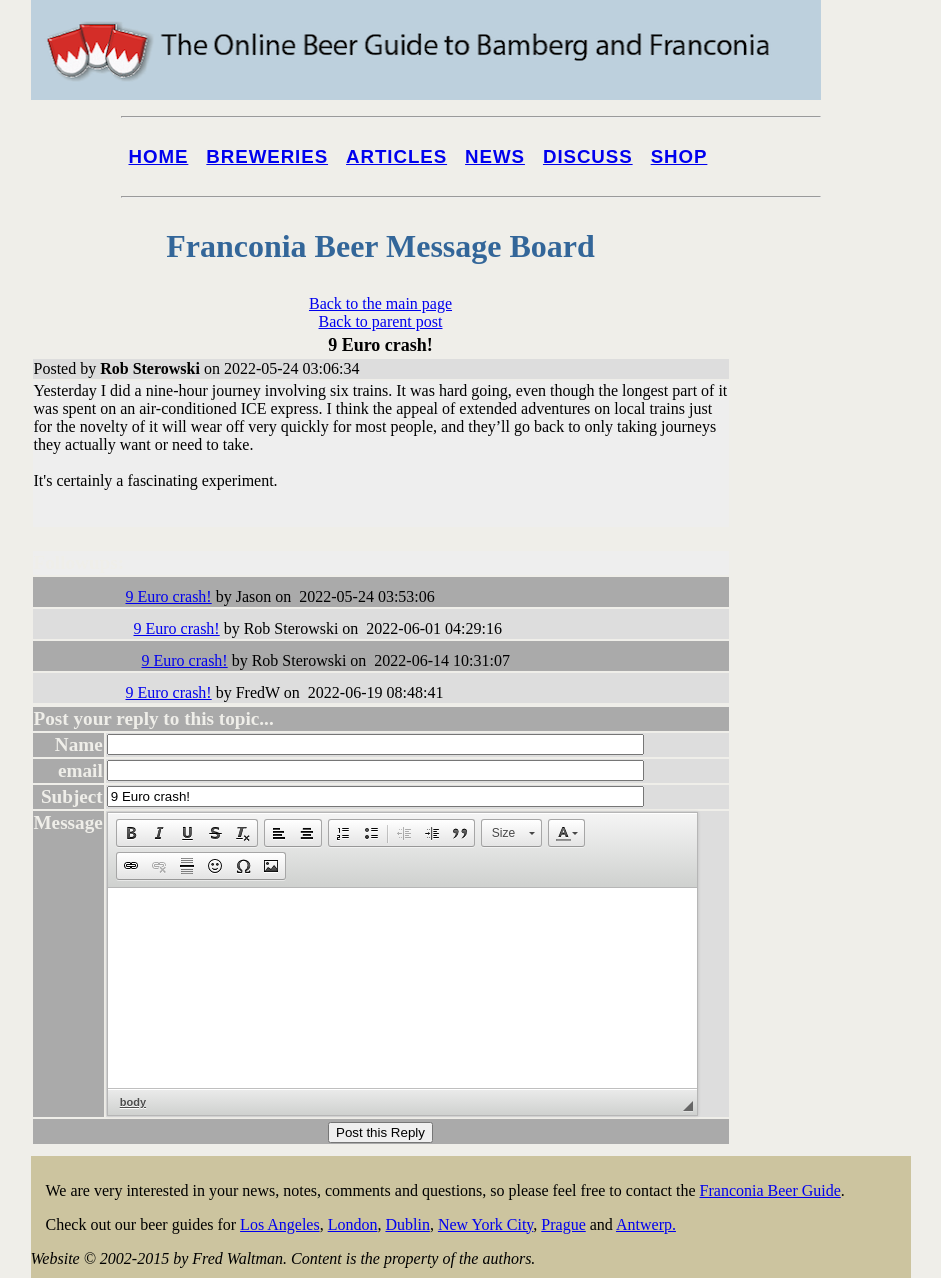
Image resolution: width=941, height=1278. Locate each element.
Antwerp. (646, 1224)
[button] (131, 833)
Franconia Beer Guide (770, 1190)
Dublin (407, 1224)
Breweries (267, 156)
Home (159, 156)
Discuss (588, 156)
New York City (485, 1224)
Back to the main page (380, 303)
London (353, 1224)
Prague (563, 1224)
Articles (396, 156)
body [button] (133, 1102)
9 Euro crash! (169, 596)
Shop (679, 156)
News (495, 156)
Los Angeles (280, 1224)
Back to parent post (381, 321)
